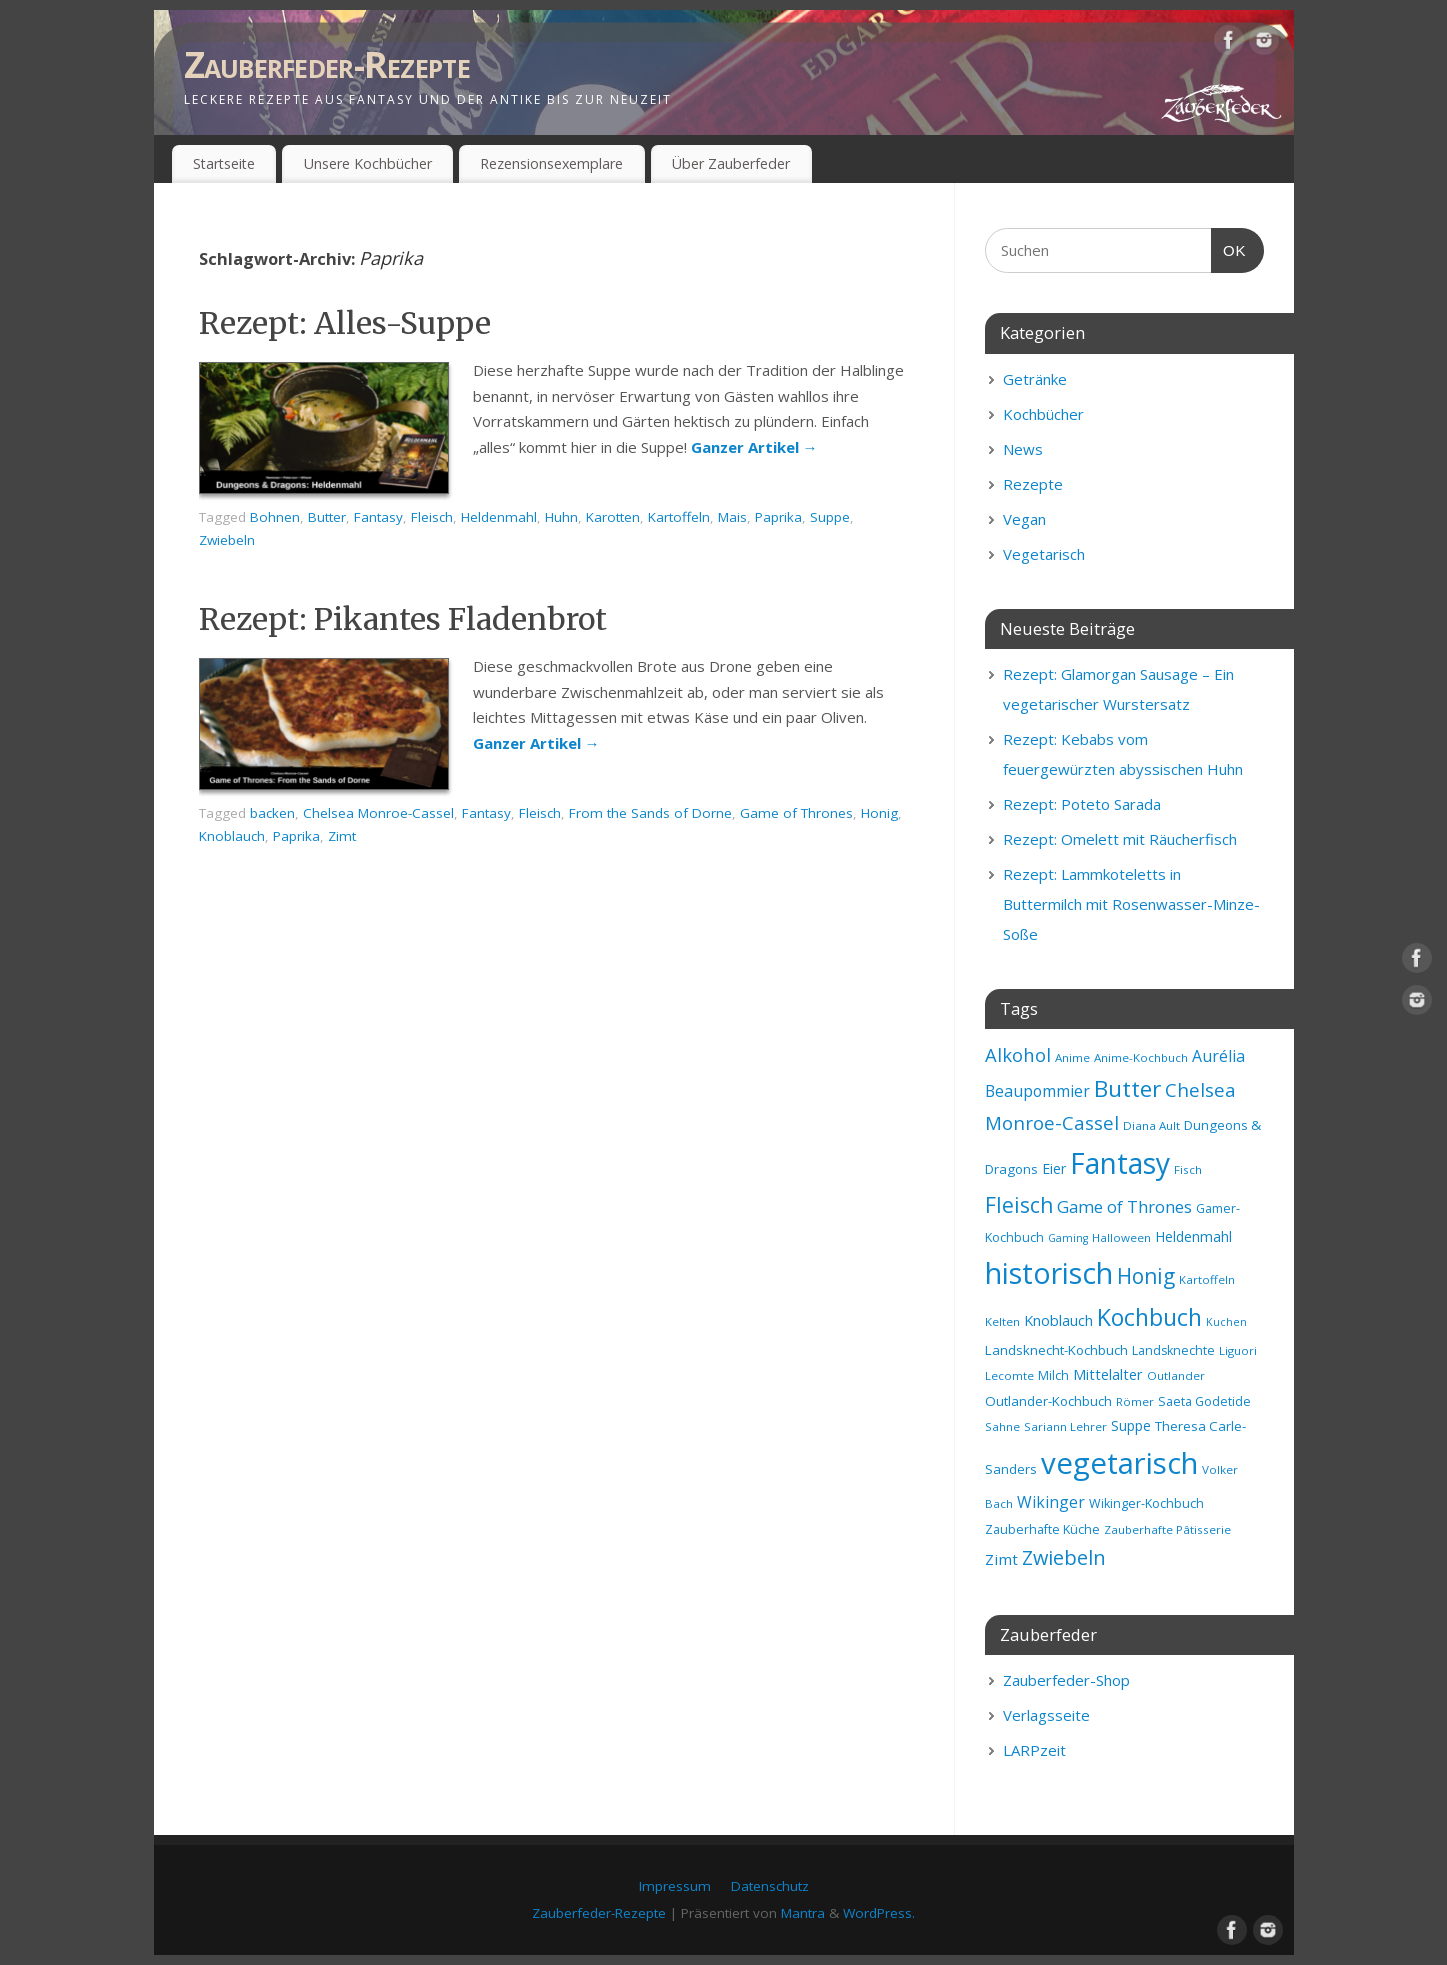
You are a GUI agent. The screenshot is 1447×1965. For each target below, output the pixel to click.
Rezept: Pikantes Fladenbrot (403, 619)
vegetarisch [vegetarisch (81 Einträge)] (1119, 1463)
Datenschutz (770, 1886)
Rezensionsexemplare (551, 163)
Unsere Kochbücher (368, 163)
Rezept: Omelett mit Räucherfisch (1120, 839)
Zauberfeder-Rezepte (327, 64)
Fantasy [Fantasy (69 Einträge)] (1120, 1163)
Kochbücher (1043, 414)
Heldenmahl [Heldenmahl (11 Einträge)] (1193, 1236)
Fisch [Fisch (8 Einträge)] (1188, 1169)
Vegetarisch (1044, 554)
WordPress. (879, 1913)
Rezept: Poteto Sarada (1082, 804)
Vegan (1024, 519)
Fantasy (378, 517)
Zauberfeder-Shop (1066, 1680)
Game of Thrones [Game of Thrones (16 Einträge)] (1124, 1206)
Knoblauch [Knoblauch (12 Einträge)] (1058, 1320)
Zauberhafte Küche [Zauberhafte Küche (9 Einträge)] (1042, 1529)
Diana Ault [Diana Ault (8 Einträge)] (1151, 1125)
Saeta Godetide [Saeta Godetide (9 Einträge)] (1204, 1401)
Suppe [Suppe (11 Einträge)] (1131, 1425)
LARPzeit (1034, 1750)
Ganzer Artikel (754, 447)
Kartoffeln (679, 517)
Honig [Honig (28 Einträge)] (1146, 1276)
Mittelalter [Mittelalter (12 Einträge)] (1108, 1374)
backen (272, 813)
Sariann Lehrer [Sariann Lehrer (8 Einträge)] (1065, 1426)
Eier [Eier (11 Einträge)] (1054, 1168)
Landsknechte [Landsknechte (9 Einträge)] (1173, 1350)
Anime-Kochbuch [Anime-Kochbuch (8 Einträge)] (1141, 1057)
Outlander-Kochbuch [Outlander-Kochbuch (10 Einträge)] (1048, 1401)
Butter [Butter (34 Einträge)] (1127, 1088)
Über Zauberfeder (731, 163)
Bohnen (275, 517)
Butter (327, 517)
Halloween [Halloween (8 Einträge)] (1121, 1237)
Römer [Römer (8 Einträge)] (1135, 1401)
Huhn (561, 517)
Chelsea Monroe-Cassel (378, 813)
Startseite (224, 163)
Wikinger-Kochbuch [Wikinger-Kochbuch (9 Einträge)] (1146, 1503)
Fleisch (432, 517)
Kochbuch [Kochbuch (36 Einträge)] (1149, 1317)
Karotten (613, 517)
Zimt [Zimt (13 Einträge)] (1001, 1559)
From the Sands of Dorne (650, 813)
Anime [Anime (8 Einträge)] (1072, 1057)
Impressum (675, 1886)
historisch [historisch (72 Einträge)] (1049, 1273)
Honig (879, 813)
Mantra (803, 1913)
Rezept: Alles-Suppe (345, 323)
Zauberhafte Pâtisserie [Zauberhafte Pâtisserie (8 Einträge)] (1167, 1529)
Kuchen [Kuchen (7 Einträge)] (1226, 1322)
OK (1229, 248)
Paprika (778, 517)
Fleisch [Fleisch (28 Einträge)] (1019, 1205)
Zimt (342, 836)
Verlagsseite (1046, 1715)
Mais (732, 517)
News (1023, 449)
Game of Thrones (796, 813)
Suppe (830, 517)
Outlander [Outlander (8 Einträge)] (1176, 1375)
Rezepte (1033, 484)
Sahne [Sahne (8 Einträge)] (1002, 1426)
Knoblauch (232, 836)
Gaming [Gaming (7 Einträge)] (1068, 1238)
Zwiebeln (227, 540)
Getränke (1035, 379)
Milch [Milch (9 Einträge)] (1053, 1375)
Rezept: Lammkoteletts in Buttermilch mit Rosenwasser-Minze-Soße (1131, 904)
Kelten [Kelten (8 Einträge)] (1002, 1321)
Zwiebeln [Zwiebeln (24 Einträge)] (1064, 1557)
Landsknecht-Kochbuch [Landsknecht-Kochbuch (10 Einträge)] (1056, 1350)
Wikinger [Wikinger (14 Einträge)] (1051, 1502)
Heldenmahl (499, 517)
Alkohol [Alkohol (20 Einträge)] (1018, 1054)
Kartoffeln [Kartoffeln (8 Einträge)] (1207, 1279)
